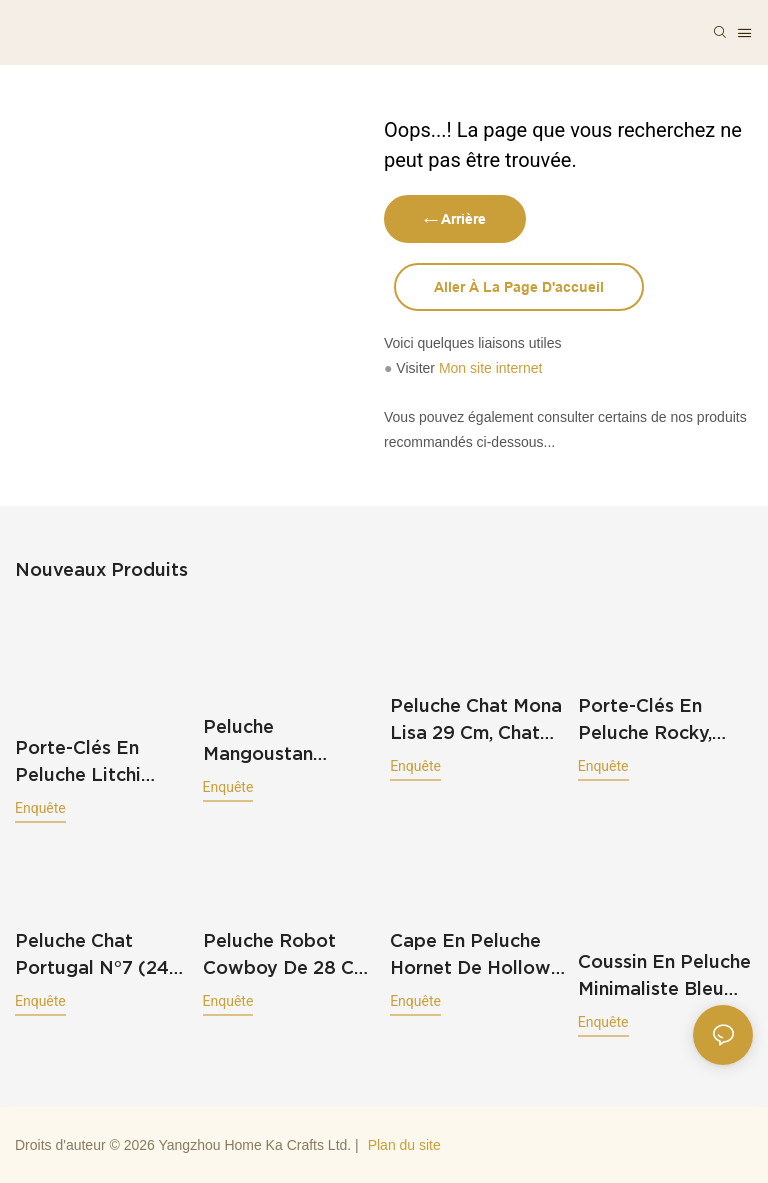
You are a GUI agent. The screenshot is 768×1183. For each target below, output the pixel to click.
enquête (40, 808)
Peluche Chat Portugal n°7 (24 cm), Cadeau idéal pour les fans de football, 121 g (97, 955)
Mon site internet (491, 368)
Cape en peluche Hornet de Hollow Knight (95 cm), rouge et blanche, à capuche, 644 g (472, 955)
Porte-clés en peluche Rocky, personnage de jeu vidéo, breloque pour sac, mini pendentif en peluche (664, 720)
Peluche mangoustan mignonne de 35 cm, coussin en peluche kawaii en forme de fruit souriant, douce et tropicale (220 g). (287, 741)
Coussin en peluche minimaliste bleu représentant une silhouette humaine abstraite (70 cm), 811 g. (665, 976)
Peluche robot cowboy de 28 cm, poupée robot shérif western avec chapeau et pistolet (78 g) (288, 955)
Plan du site (404, 1145)
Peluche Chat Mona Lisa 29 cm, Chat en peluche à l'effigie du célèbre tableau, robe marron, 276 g (476, 720)
